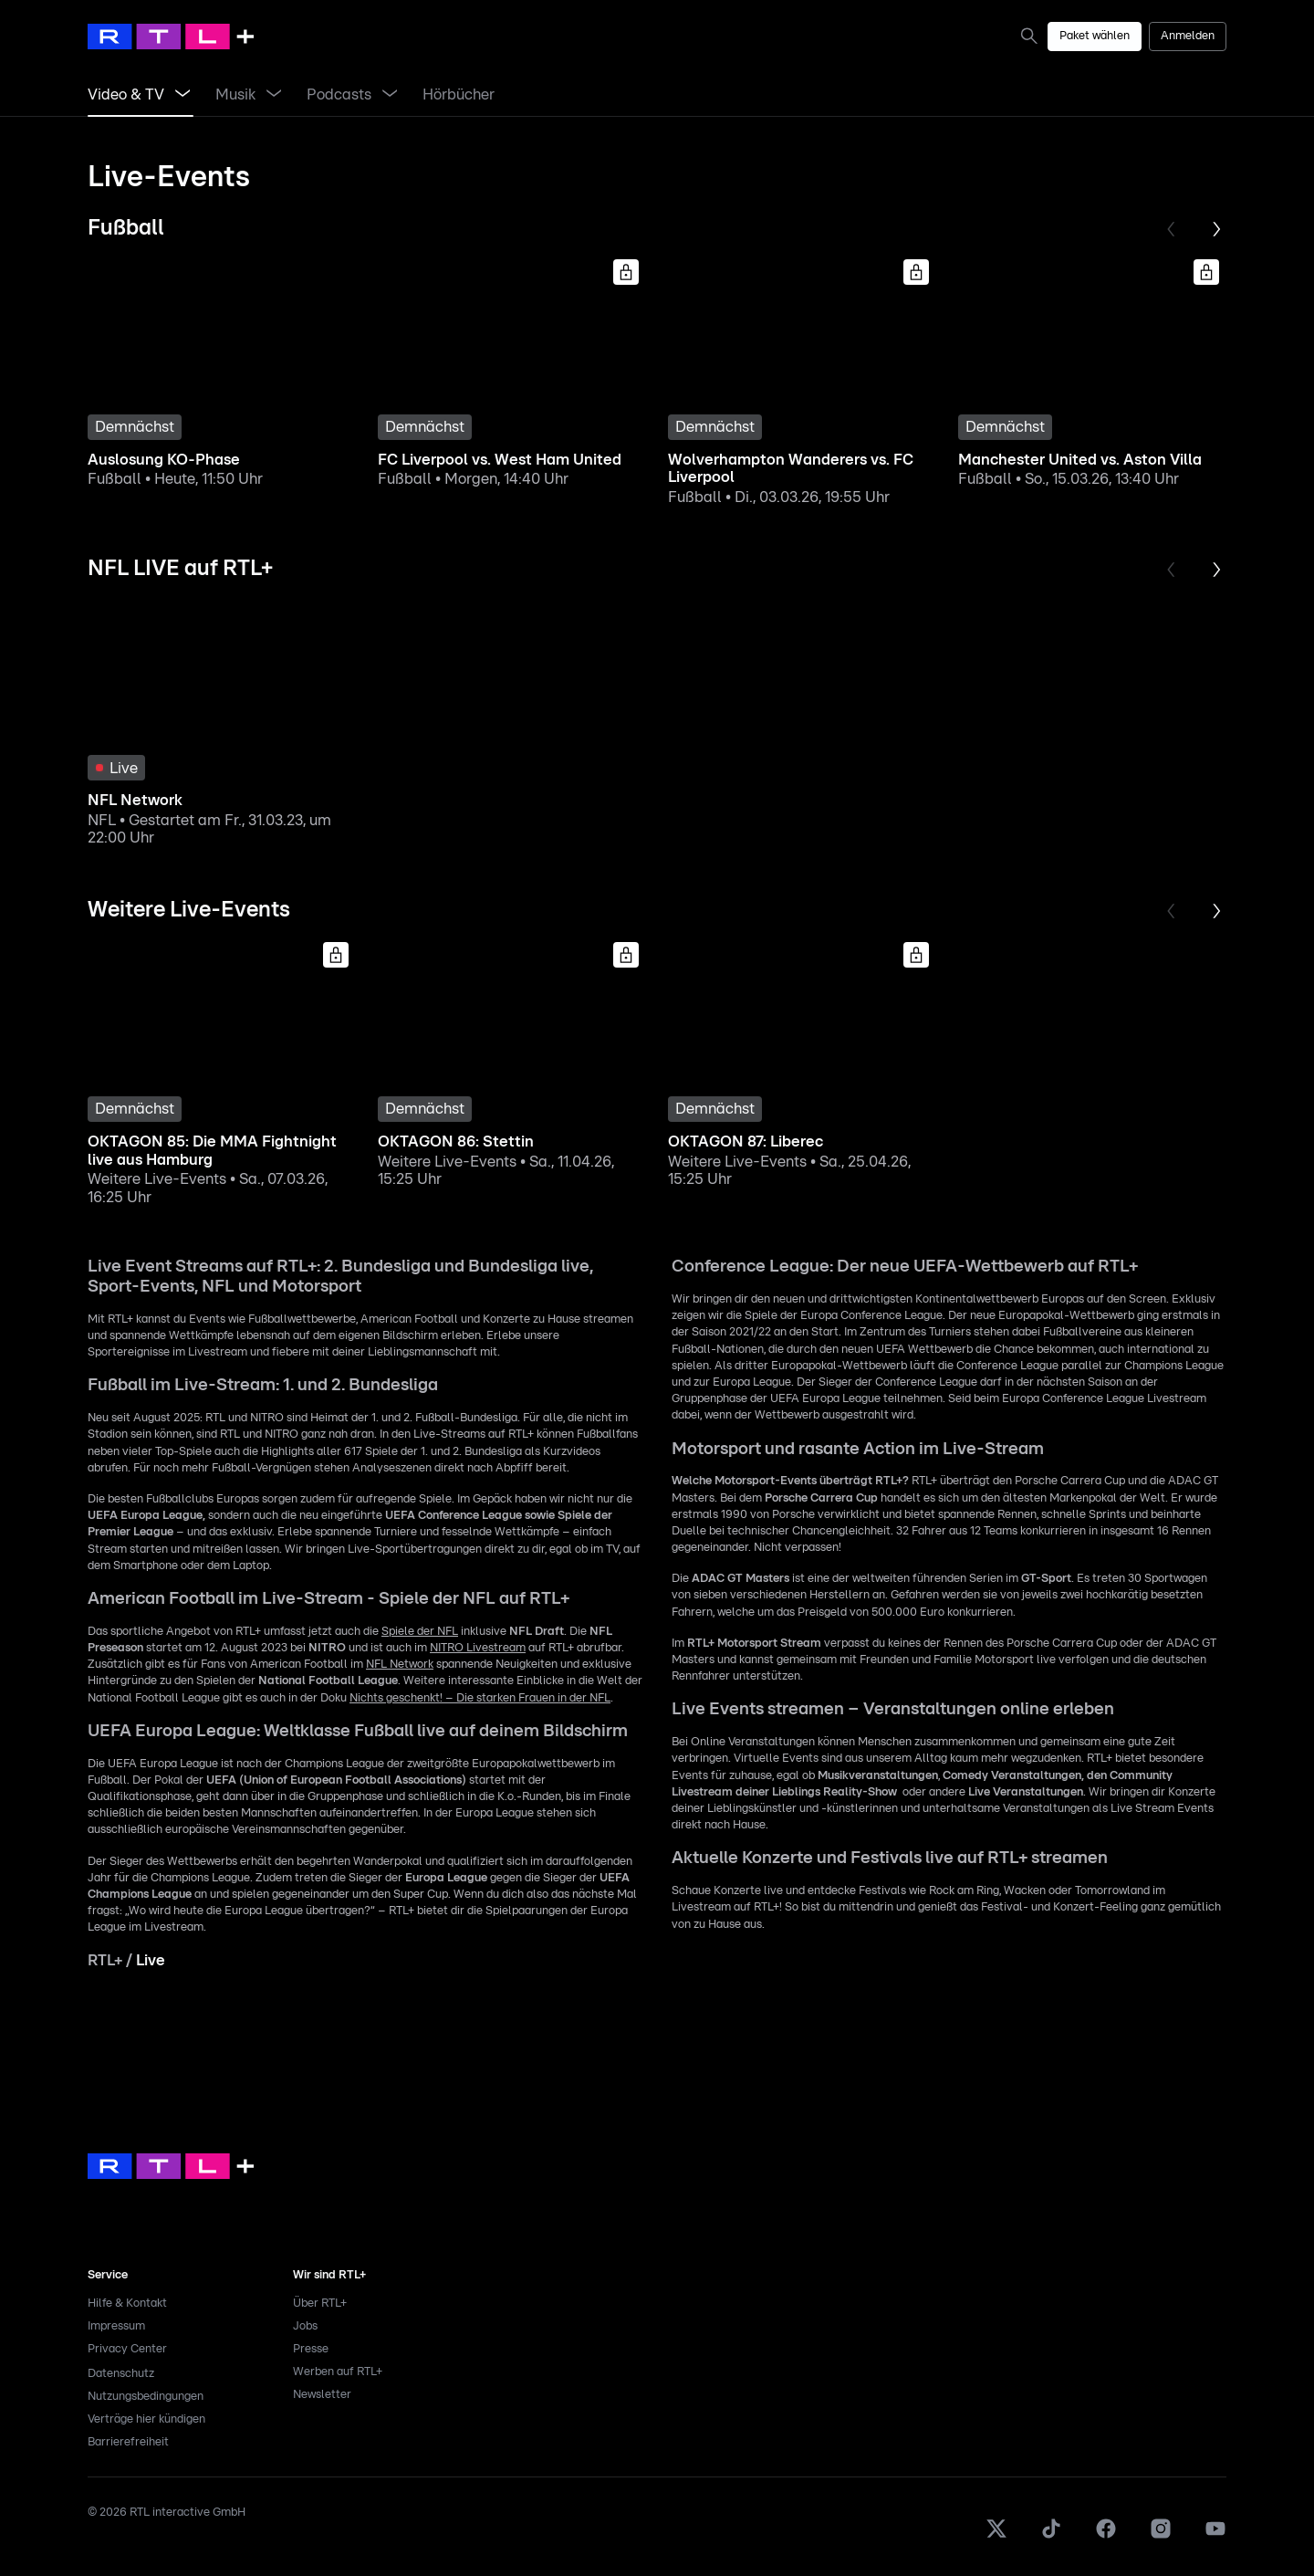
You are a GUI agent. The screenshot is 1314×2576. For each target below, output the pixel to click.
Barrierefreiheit (128, 2442)
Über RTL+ (320, 2303)
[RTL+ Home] (171, 36)
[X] (996, 2536)
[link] (1033, 36)
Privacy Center (127, 2349)
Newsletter (322, 2395)
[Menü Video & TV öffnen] (182, 95)
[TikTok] (1051, 2536)
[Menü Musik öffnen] (274, 95)
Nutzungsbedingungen (145, 2397)
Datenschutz (121, 2374)
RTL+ (105, 1960)
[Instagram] (1161, 2536)
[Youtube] (1215, 2536)
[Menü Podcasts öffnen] (390, 95)
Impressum (116, 2326)
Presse (310, 2349)
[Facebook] (1106, 2536)
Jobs (305, 2326)
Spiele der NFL (419, 1632)
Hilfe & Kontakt (127, 2303)
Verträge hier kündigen (146, 2419)
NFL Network (399, 1664)
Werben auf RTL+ (337, 2372)
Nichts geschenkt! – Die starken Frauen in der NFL (479, 1698)
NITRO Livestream (478, 1648)
